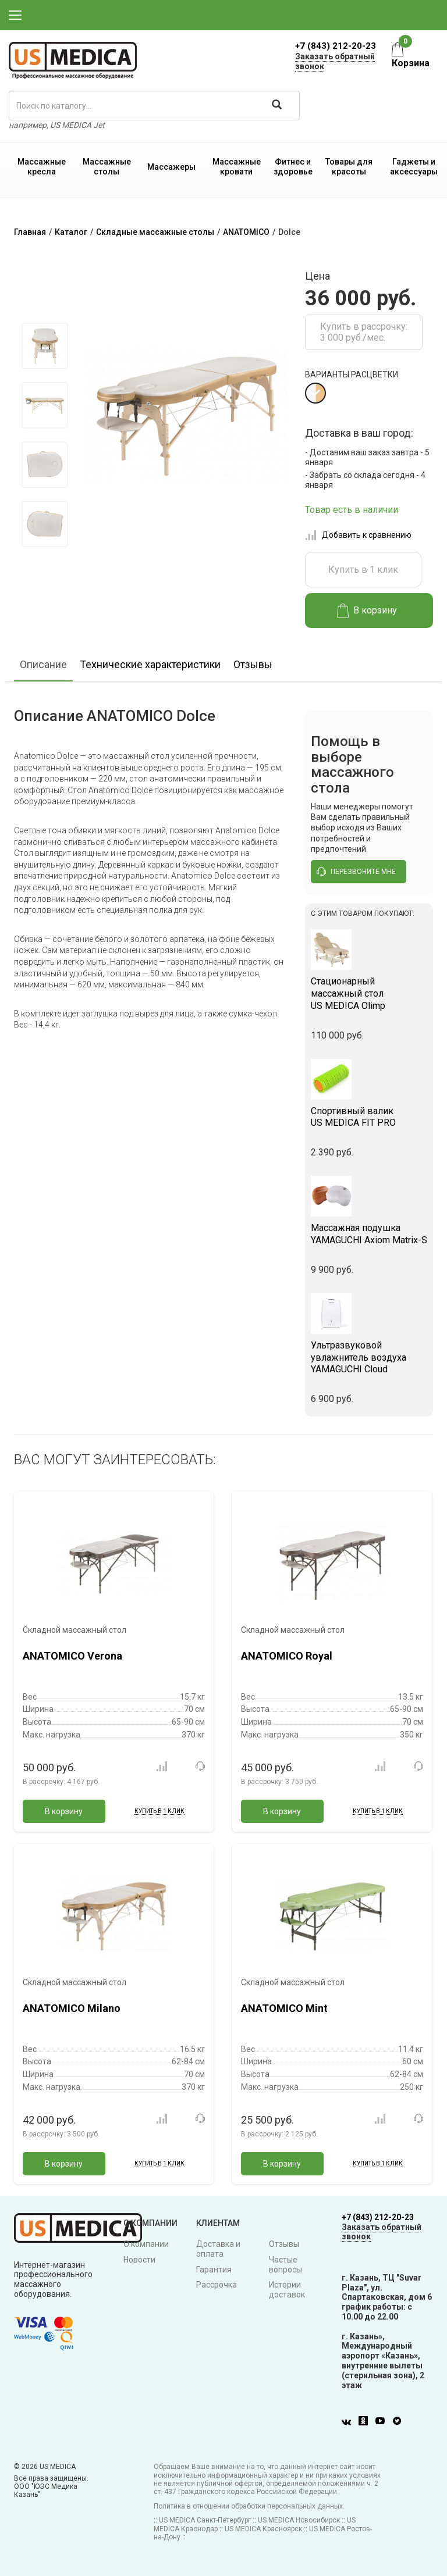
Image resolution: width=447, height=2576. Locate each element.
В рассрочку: (61, 1782)
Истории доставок (287, 2289)
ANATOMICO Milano (71, 2008)
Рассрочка (216, 2284)
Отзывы (252, 664)
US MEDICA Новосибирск (299, 2520)
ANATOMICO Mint (284, 2008)
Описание (43, 664)
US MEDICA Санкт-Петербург (205, 2520)
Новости (139, 2259)
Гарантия (214, 2269)
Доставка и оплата (218, 2249)
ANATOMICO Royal (286, 1656)
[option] (44, 346)
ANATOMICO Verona (72, 1656)
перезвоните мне (356, 871)
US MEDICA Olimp (369, 993)
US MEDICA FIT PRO (369, 1117)
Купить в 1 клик (363, 569)
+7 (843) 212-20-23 (335, 46)
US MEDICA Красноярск (263, 2529)
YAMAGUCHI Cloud (369, 1357)
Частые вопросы (285, 2264)
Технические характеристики (150, 664)
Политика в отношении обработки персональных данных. (249, 2506)
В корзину (367, 610)
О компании (146, 2244)
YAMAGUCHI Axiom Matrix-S (369, 1234)
